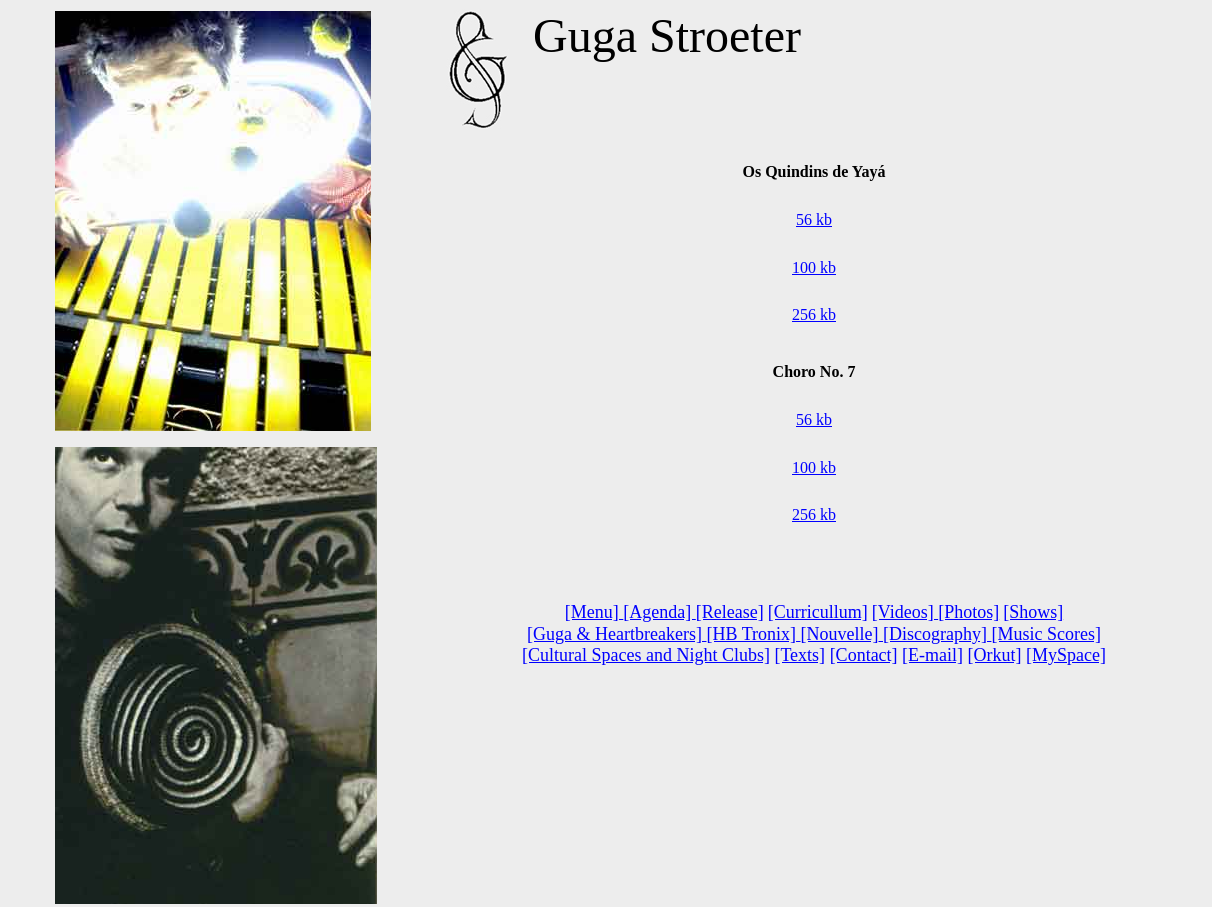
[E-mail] (932, 655)
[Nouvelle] (840, 634)
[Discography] (937, 634)
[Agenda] (659, 612)
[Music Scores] (1045, 634)
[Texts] (799, 655)
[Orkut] (995, 655)
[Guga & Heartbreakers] (616, 634)
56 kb (814, 219)
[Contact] (864, 655)
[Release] (730, 612)
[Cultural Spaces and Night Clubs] (646, 655)
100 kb (814, 267)
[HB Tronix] (751, 634)
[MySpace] (1066, 655)
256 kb (814, 314)
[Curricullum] (818, 612)
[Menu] (594, 612)
